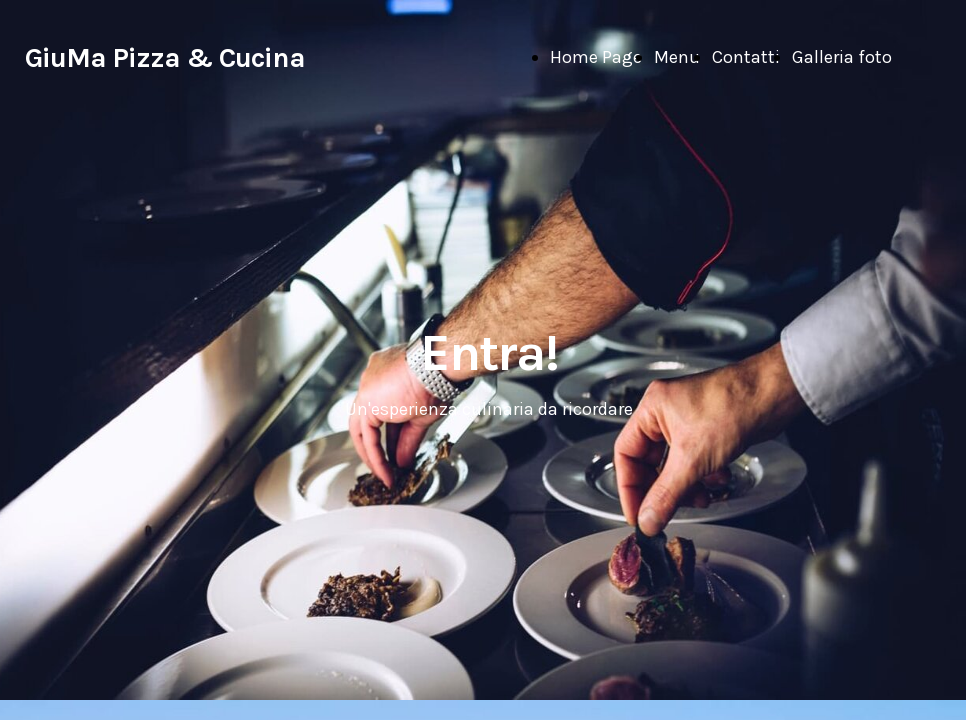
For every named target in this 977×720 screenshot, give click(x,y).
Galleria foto (842, 57)
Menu (677, 57)
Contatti (746, 57)
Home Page (596, 57)
